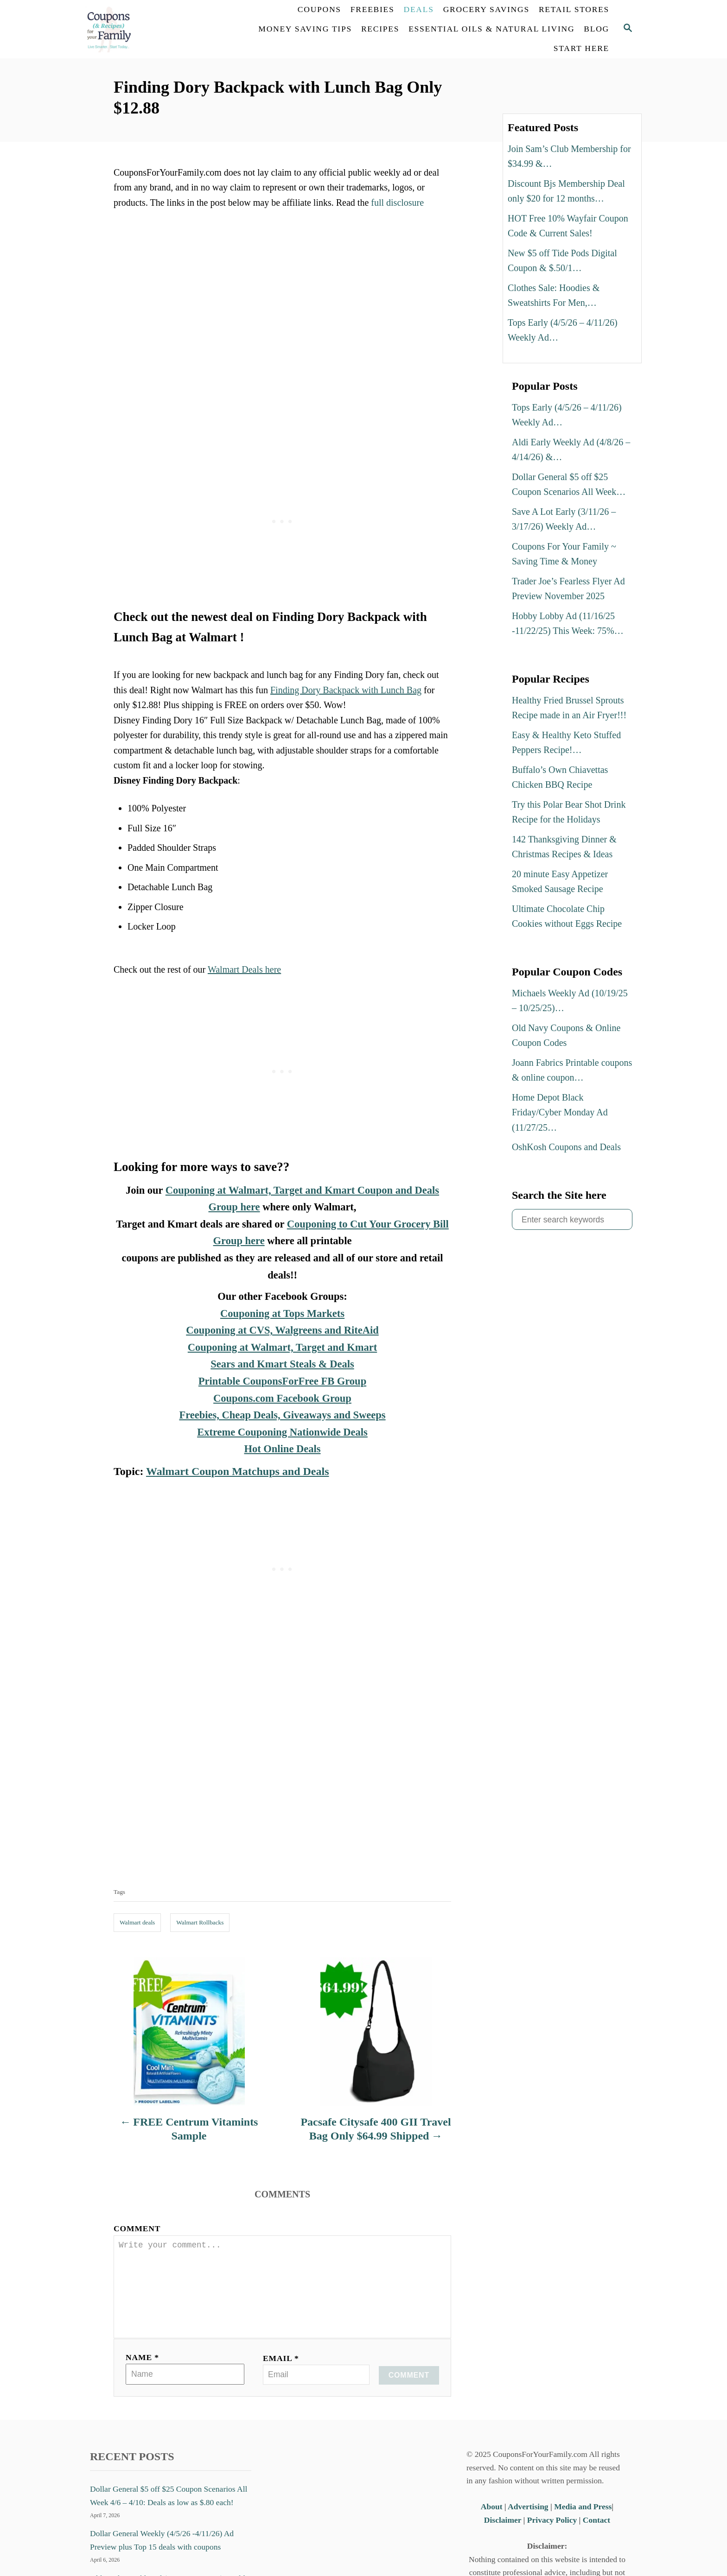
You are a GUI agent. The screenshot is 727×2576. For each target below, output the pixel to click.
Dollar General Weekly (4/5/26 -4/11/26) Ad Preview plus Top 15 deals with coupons (162, 2555)
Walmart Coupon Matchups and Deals (237, 1471)
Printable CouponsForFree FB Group (282, 1381)
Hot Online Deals (282, 1449)
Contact (596, 2534)
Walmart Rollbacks (199, 1922)
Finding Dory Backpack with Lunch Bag (345, 690)
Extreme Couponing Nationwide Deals (282, 1432)
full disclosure (397, 202)
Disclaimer (502, 2534)
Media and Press (583, 2521)
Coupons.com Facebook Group (282, 1398)
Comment (137, 2228)
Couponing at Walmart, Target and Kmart (282, 1347)
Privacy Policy (552, 2534)
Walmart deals (137, 1922)
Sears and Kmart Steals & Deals (282, 1364)
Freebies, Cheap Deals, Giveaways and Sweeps (282, 1415)
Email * (281, 2373)
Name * (142, 2372)
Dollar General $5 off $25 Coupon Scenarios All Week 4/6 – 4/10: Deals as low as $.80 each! (168, 2510)
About (492, 2521)
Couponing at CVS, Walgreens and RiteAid (282, 1330)
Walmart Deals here (244, 969)
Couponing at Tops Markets (282, 1313)
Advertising (528, 2521)
